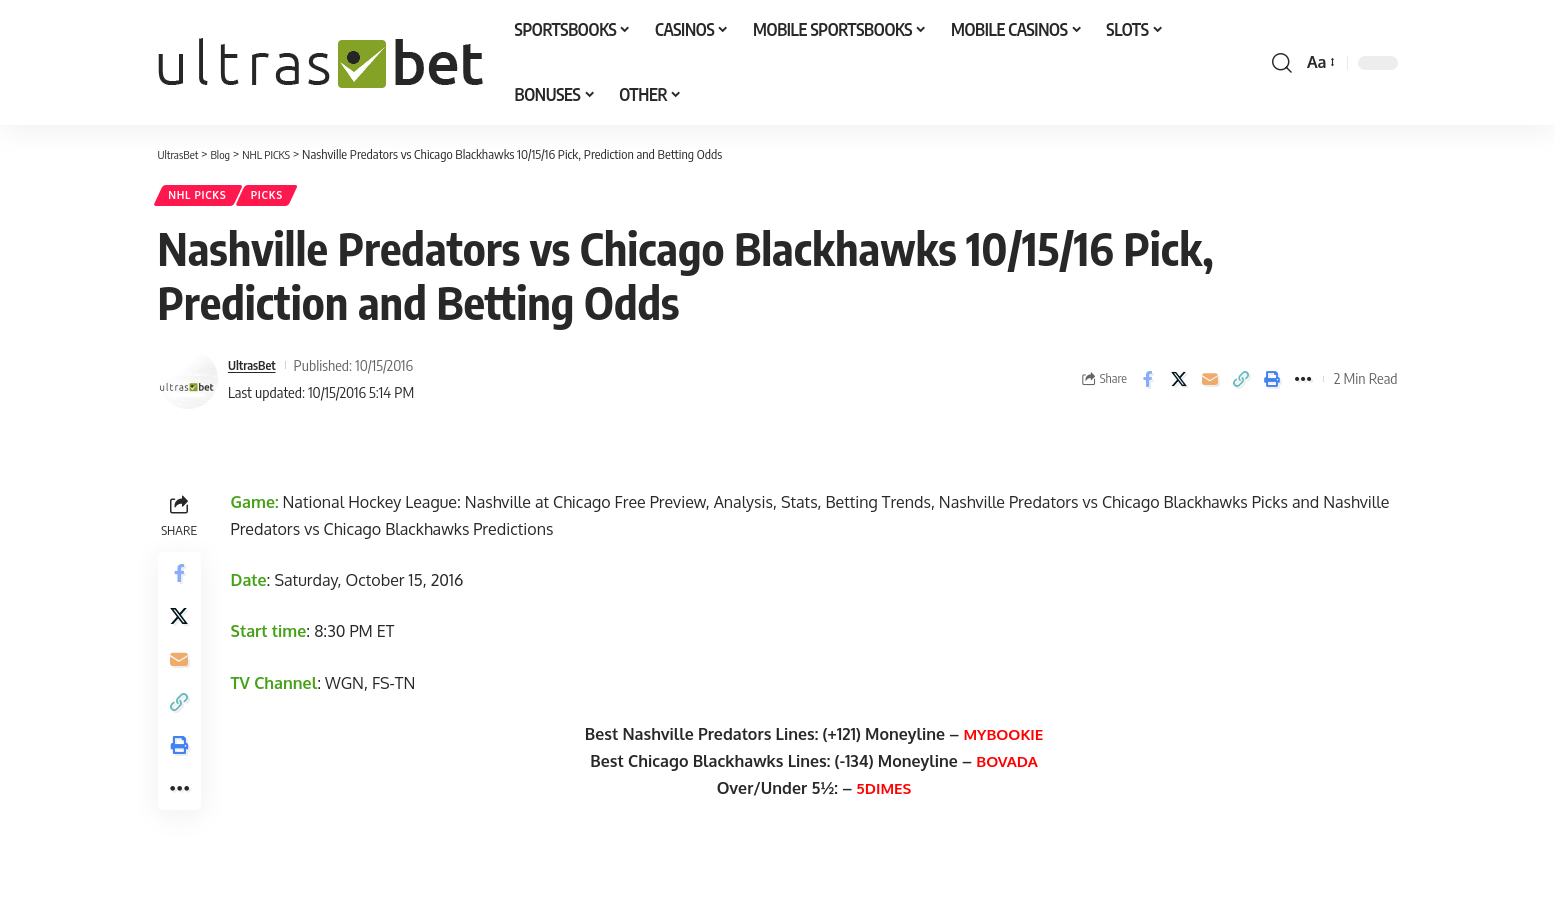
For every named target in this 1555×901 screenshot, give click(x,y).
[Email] (1210, 385)
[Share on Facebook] (1148, 385)
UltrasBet (256, 371)
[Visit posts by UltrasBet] (188, 385)
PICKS (283, 198)
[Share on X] (1179, 385)
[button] (1282, 63)
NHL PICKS (203, 198)
